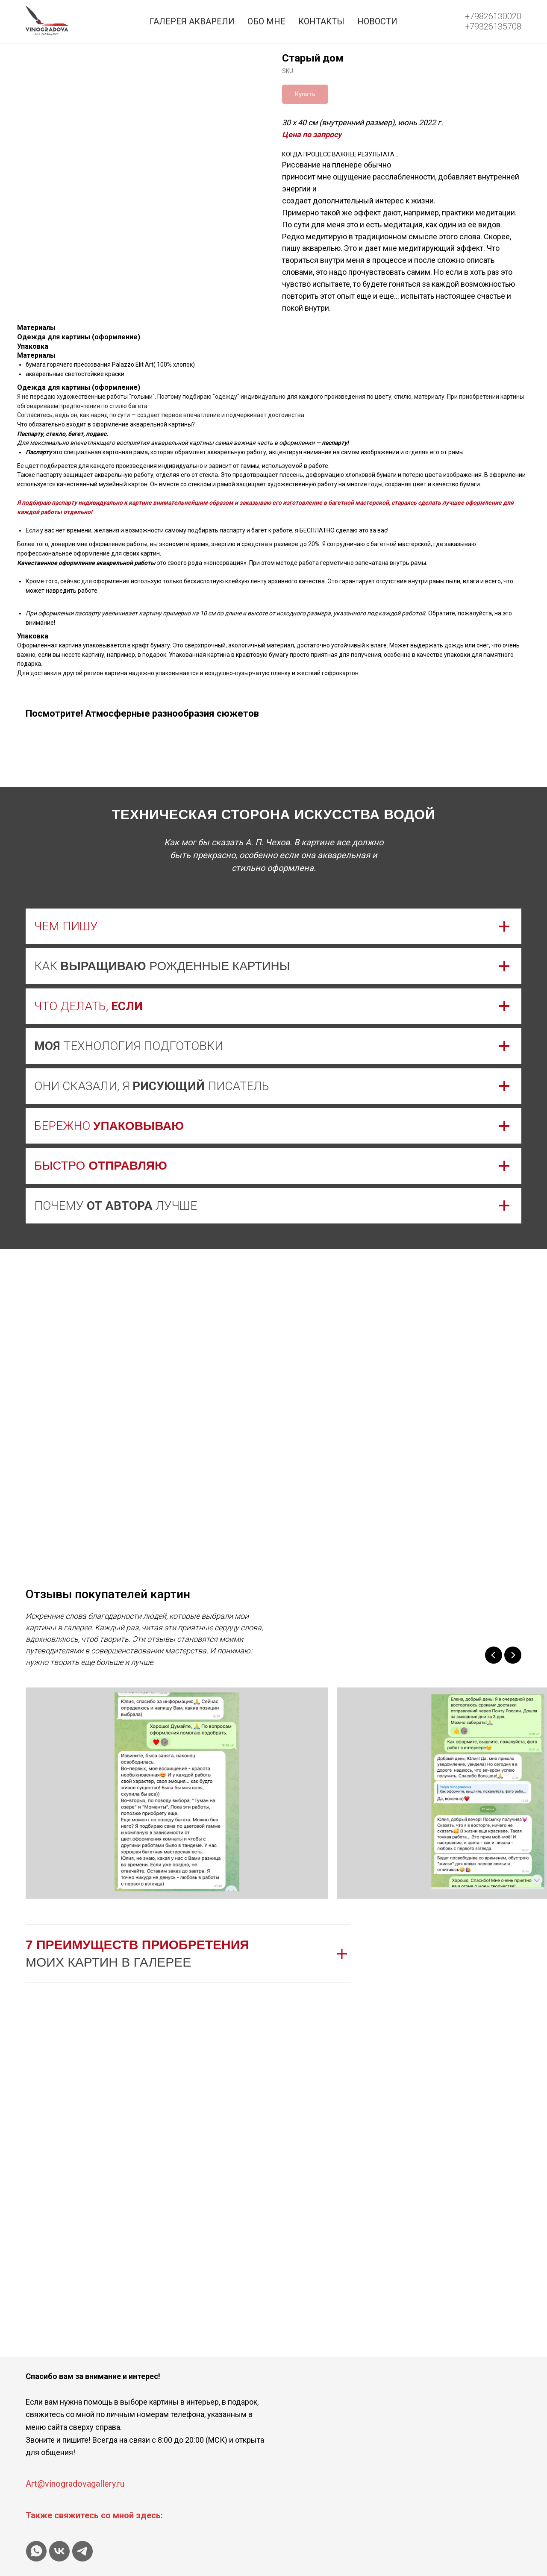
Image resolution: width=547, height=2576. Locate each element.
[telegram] (82, 2551)
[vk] (59, 2551)
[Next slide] (512, 1655)
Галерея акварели (192, 21)
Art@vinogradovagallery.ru (75, 2484)
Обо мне (266, 21)
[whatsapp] (36, 2551)
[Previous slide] (493, 1655)
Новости (377, 21)
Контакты (321, 21)
